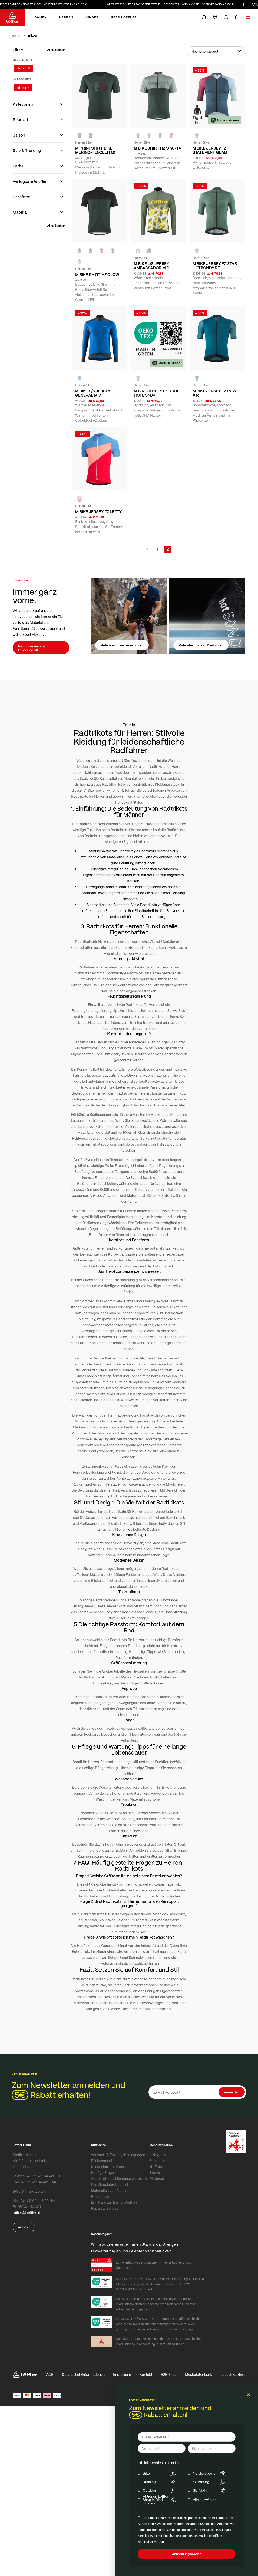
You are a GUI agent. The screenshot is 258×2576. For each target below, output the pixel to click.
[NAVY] (79, 135)
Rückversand (101, 2160)
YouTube (156, 2166)
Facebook (158, 2160)
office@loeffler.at (26, 2212)
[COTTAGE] (149, 135)
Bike (160, 2473)
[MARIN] (160, 135)
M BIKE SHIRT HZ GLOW (97, 274)
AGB (49, 2374)
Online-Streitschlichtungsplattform (119, 2178)
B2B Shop (169, 2374)
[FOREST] (90, 135)
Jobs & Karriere (233, 2374)
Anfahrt (24, 2227)
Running (160, 2482)
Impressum (122, 2374)
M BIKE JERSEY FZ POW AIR (214, 393)
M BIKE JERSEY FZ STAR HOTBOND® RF (215, 265)
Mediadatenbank (198, 2374)
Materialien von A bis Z (109, 2190)
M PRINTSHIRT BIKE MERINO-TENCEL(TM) (95, 150)
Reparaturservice (104, 2208)
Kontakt (146, 2374)
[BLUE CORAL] (197, 378)
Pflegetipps (100, 2196)
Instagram (158, 2154)
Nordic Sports (210, 2473)
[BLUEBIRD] (79, 499)
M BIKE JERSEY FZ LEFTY (98, 511)
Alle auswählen (204, 2499)
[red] (101, 251)
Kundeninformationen (108, 2166)
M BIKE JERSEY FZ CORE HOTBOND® (156, 393)
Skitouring (210, 2482)
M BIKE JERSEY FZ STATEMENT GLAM (210, 150)
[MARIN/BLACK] (79, 378)
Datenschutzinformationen (83, 2374)
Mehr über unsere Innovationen (31, 647)
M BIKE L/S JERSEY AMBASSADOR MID (151, 265)
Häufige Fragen (103, 2172)
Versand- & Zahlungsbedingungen (118, 2154)
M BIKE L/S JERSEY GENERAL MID (92, 393)
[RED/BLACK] (171, 135)
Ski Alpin (210, 2490)
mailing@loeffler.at (211, 2535)
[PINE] (138, 251)
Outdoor (160, 2490)
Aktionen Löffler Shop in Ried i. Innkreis (160, 2500)
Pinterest (157, 2178)
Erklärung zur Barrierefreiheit (114, 2202)
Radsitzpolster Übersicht (110, 2184)
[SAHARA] (138, 135)
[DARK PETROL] (197, 135)
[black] (149, 251)
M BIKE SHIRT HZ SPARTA (157, 148)
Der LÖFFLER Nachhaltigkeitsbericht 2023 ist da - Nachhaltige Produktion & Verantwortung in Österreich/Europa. (159, 2341)
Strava (155, 2172)
